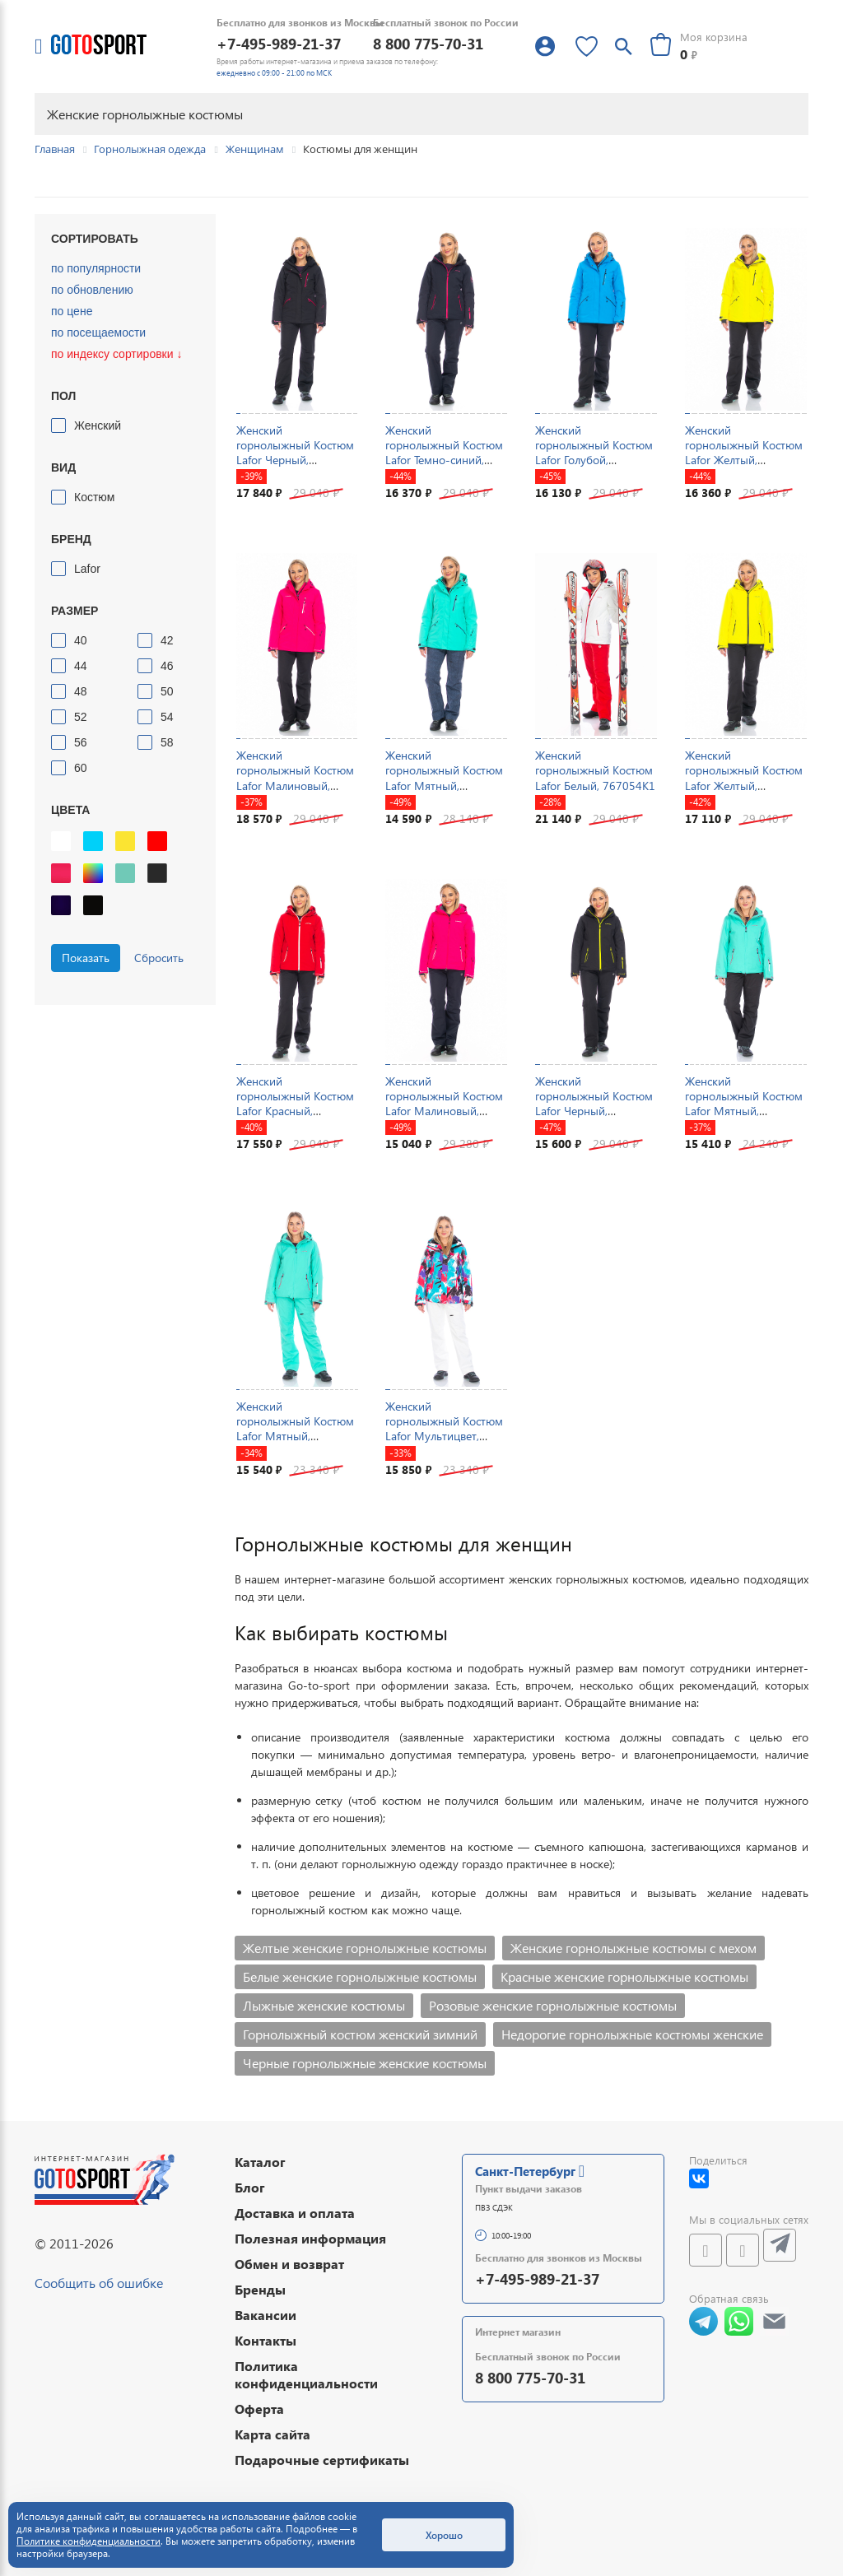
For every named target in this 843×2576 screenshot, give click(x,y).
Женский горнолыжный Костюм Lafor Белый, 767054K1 (595, 770)
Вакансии (265, 2314)
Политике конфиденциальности (88, 2541)
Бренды (260, 2289)
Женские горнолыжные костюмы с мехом (633, 1947)
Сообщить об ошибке (99, 2282)
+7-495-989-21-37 (279, 43)
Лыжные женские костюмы (324, 2005)
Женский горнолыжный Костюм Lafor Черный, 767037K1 (295, 452)
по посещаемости (98, 332)
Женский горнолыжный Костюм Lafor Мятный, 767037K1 (444, 777)
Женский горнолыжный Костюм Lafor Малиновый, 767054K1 (444, 1103)
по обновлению (92, 289)
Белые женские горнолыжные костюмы (360, 1976)
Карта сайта (272, 2434)
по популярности (96, 268)
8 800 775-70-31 (428, 43)
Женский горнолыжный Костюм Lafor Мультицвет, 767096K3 (444, 1428)
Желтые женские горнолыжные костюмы (365, 1947)
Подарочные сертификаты (322, 2459)
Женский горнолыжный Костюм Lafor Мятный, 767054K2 (295, 1428)
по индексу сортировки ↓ (116, 353)
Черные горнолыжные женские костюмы (365, 2062)
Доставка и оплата (295, 2212)
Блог (250, 2187)
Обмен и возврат (289, 2263)
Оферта (259, 2408)
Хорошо (444, 2534)
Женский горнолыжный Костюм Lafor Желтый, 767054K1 (744, 777)
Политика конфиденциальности (306, 2374)
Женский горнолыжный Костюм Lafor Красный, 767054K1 (295, 1103)
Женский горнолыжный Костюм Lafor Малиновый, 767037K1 (295, 777)
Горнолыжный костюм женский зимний (360, 2034)
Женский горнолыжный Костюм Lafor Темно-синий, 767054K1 (444, 452)
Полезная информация (310, 2238)
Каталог (260, 2161)
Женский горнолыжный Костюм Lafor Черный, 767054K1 (594, 1103)
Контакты (265, 2340)
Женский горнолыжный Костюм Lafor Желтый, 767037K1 (744, 452)
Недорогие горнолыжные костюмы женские (632, 2034)
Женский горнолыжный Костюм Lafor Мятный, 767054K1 (744, 1103)
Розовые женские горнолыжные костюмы (553, 2005)
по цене (71, 311)
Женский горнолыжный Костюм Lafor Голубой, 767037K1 (594, 452)
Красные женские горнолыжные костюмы (624, 1976)
